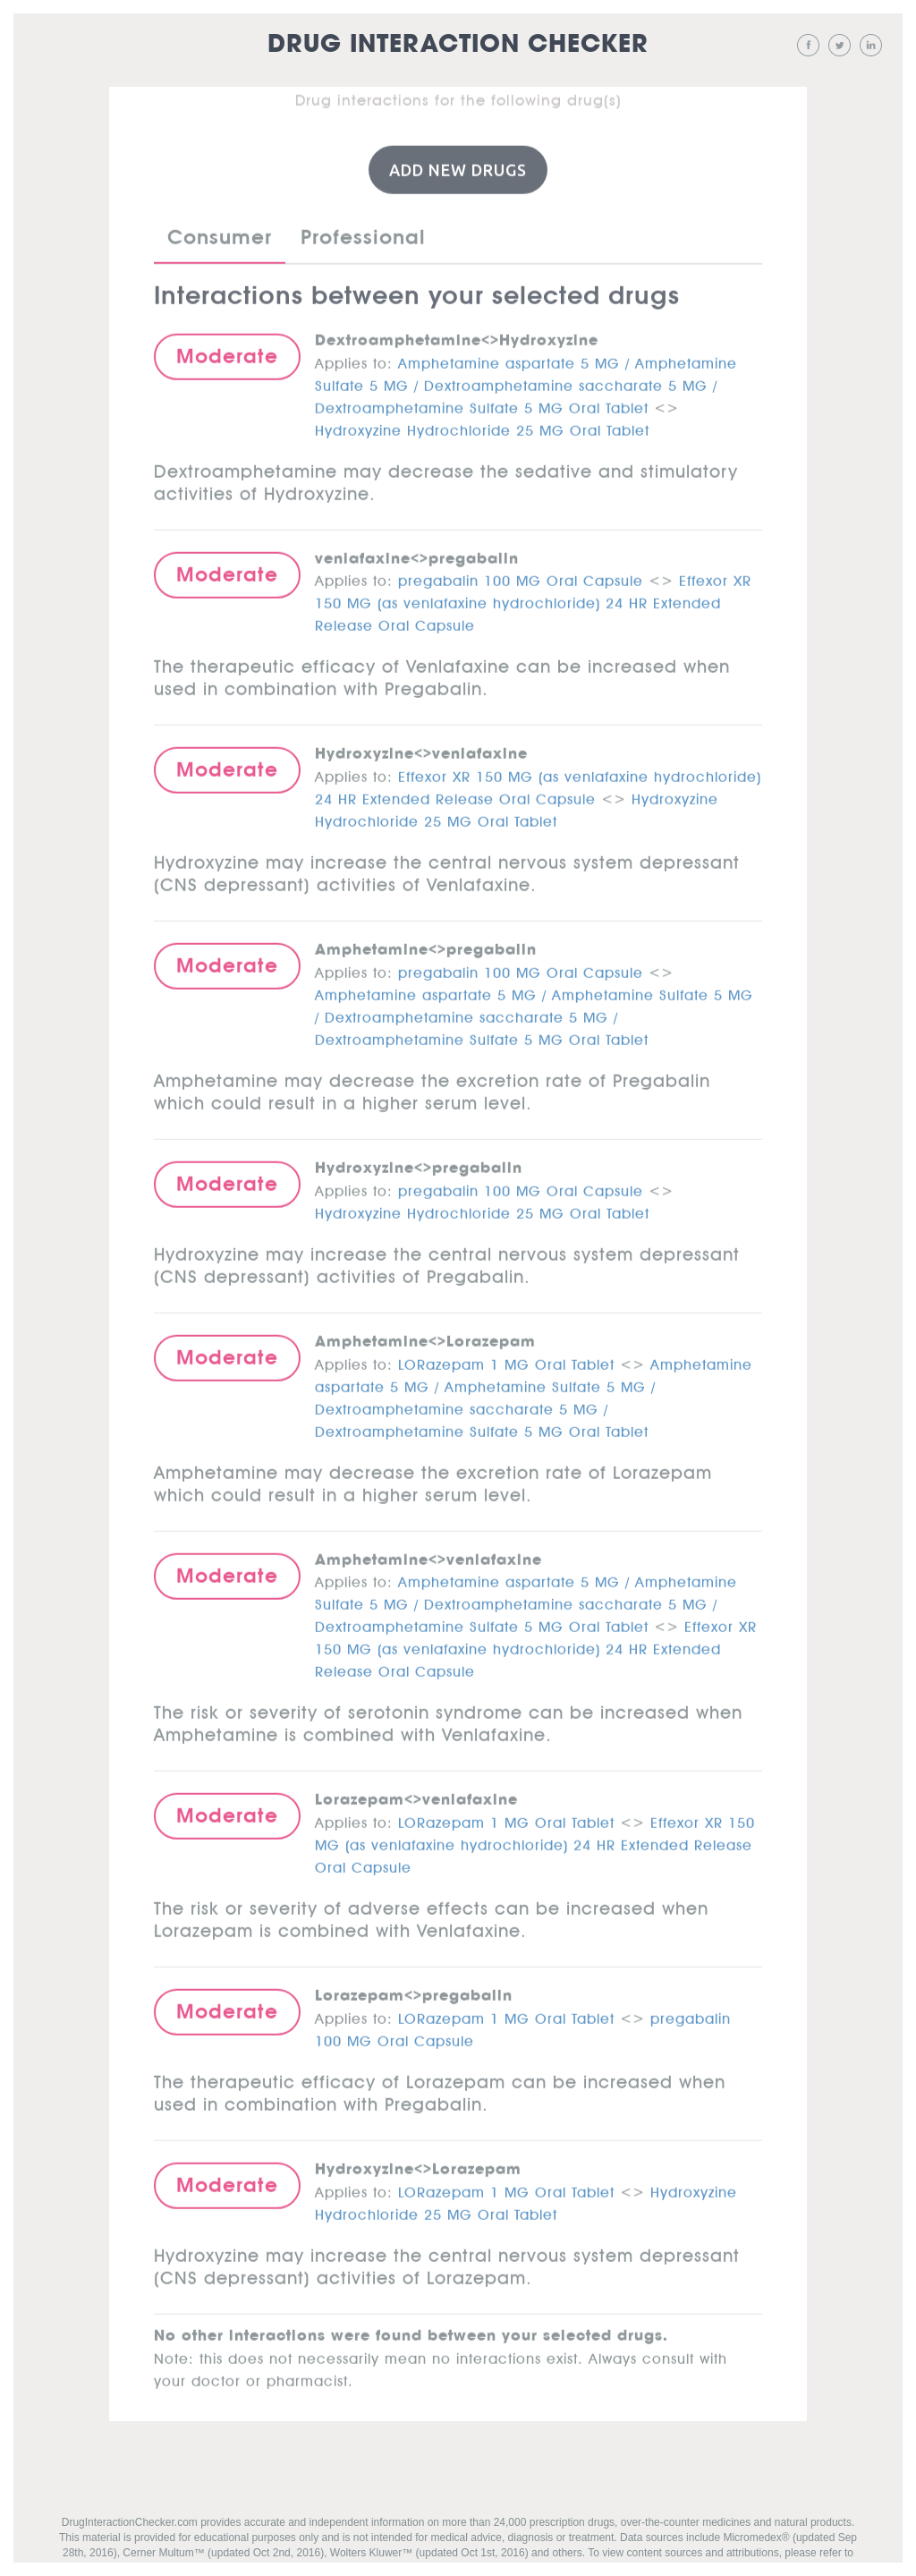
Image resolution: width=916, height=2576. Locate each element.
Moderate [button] (227, 353)
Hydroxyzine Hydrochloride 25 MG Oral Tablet (482, 425)
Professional (363, 234)
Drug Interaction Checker (458, 44)
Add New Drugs (458, 167)
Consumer (219, 234)
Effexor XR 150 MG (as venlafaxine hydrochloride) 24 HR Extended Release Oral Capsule (533, 599)
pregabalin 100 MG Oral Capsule (520, 576)
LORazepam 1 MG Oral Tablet (506, 1359)
